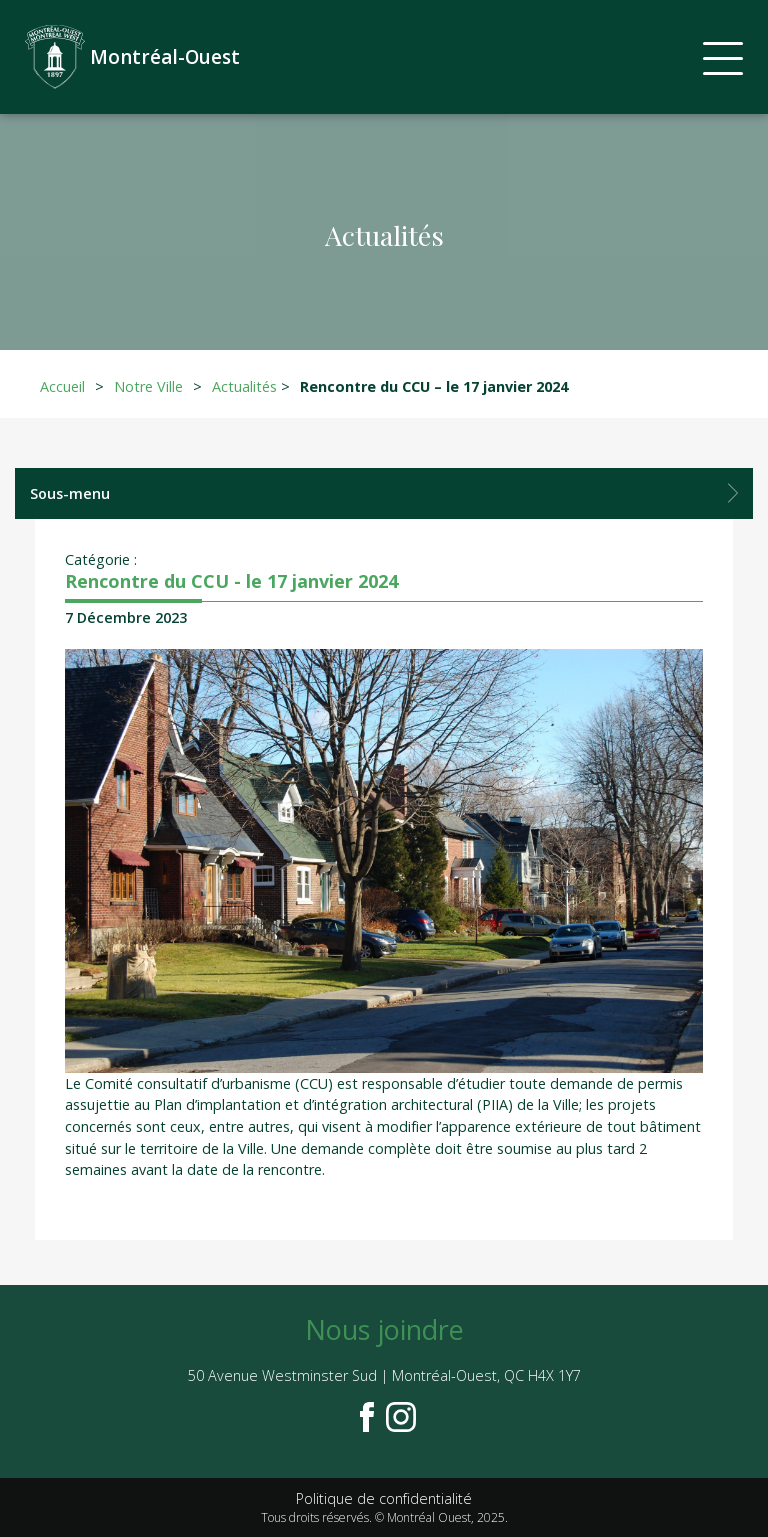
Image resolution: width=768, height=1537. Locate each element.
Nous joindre (384, 1329)
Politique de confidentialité (384, 1498)
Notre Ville (148, 386)
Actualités (244, 386)
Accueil (62, 386)
